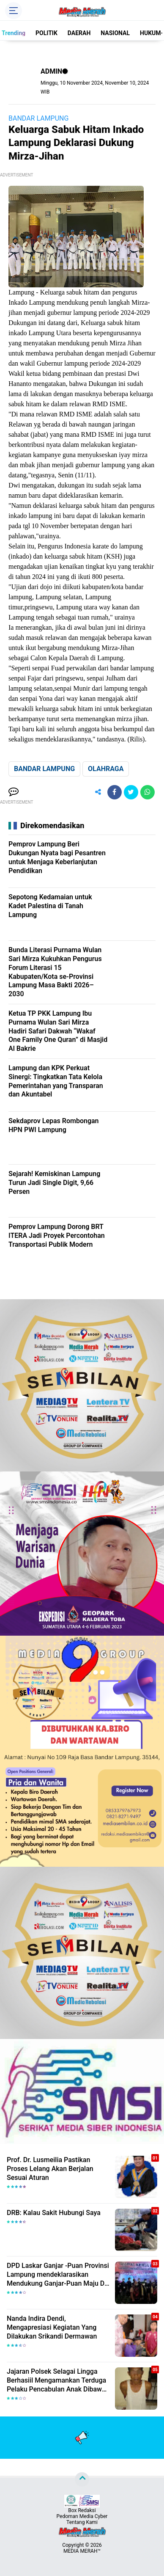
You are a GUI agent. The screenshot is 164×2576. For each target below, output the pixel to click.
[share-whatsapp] (147, 792)
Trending (13, 33)
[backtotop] (82, 2479)
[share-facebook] (114, 792)
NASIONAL (115, 33)
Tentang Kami (82, 2522)
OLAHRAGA (105, 769)
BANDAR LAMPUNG (38, 118)
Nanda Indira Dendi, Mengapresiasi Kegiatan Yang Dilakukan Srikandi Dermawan (52, 2327)
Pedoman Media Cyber (82, 2516)
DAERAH (79, 33)
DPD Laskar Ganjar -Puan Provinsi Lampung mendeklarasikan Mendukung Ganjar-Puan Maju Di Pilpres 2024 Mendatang (58, 2275)
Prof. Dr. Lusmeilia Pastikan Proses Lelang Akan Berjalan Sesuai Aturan (50, 2169)
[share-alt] (98, 792)
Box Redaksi (82, 2510)
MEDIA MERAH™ (82, 2551)
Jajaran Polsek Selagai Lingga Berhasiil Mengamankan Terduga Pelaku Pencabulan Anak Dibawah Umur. (58, 2380)
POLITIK (46, 33)
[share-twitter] (131, 792)
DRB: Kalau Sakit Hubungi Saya (54, 2213)
